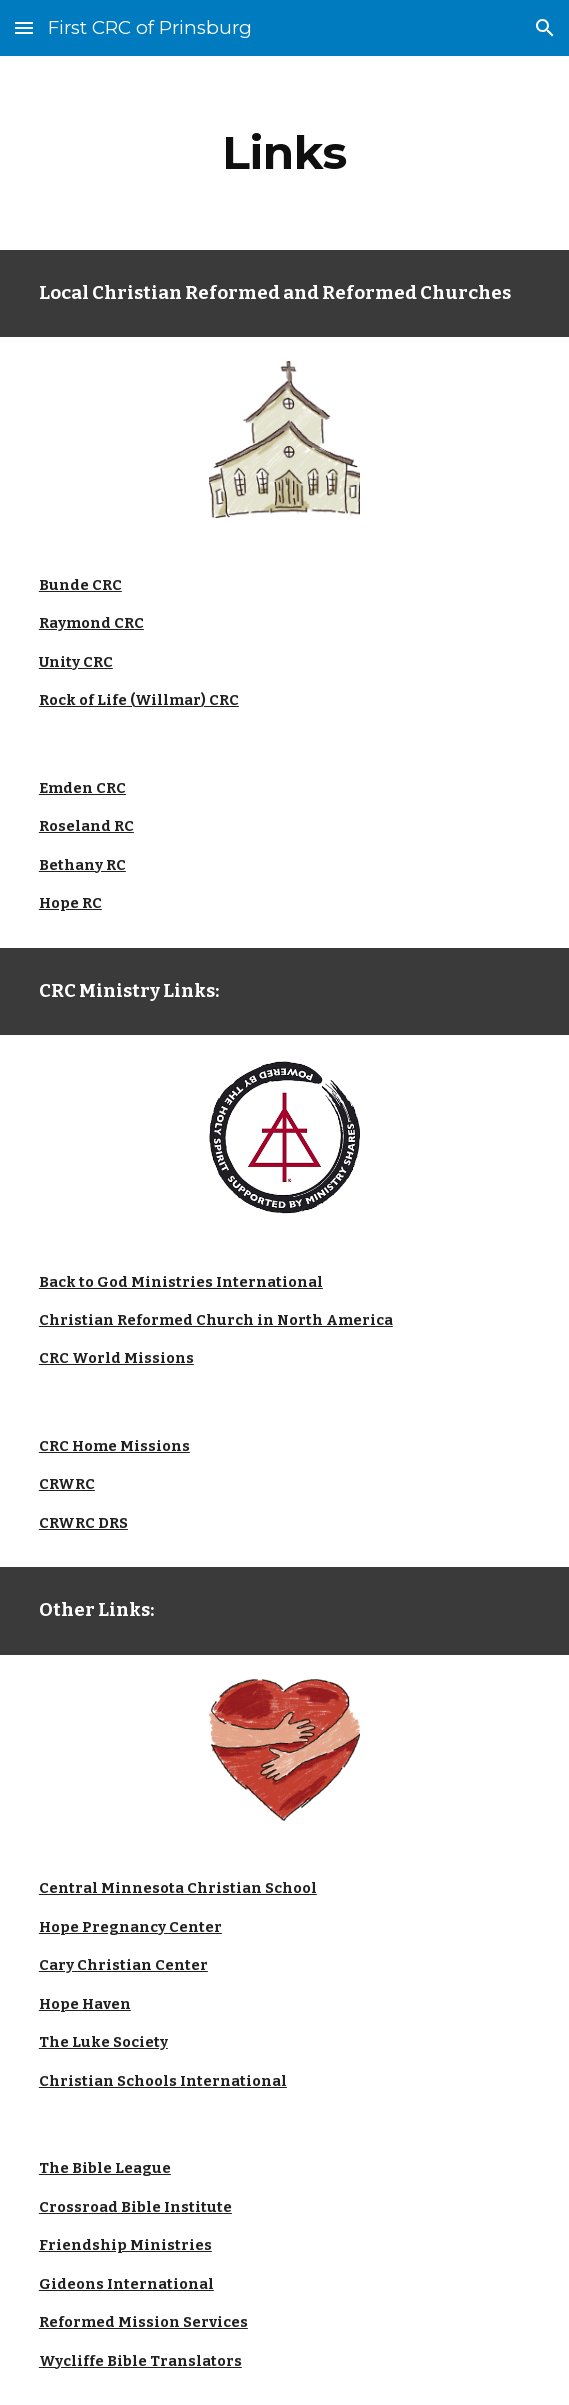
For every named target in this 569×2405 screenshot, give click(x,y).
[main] (284, 153)
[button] (24, 27)
